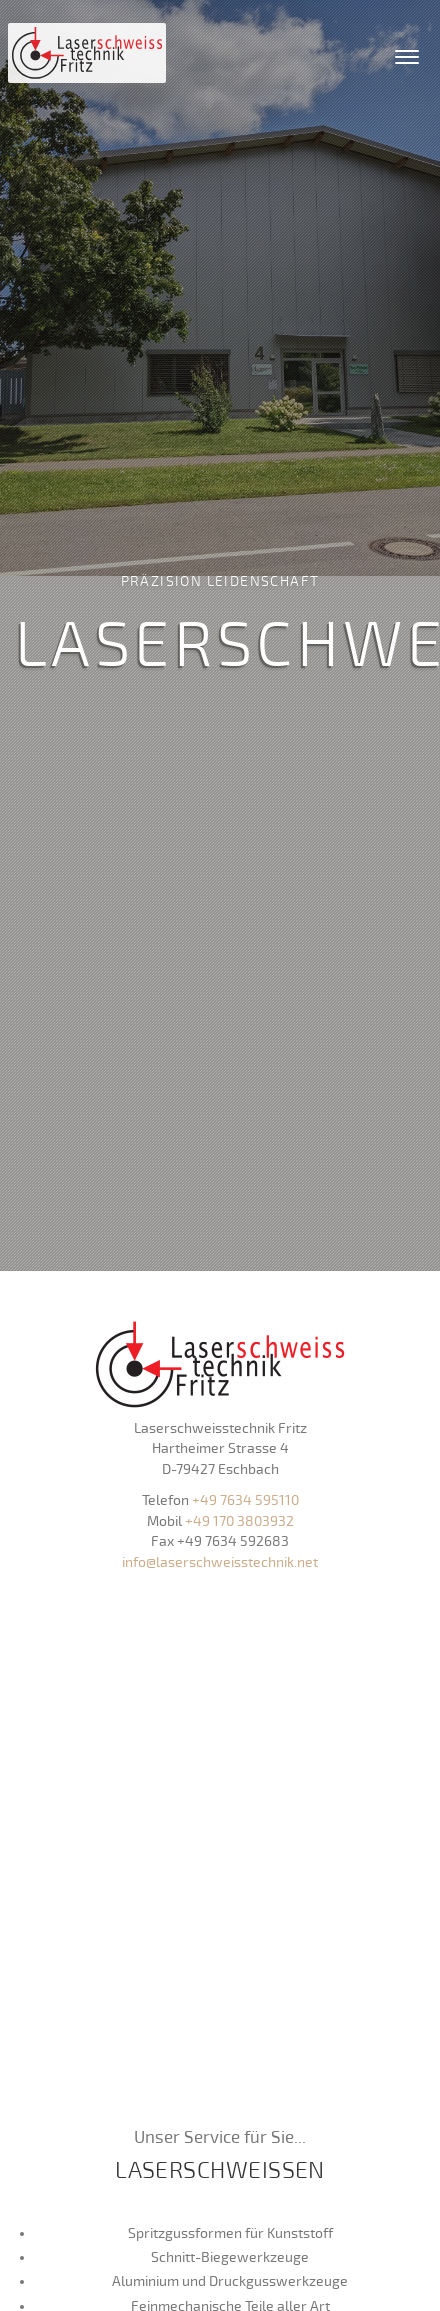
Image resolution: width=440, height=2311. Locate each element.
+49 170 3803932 (239, 1521)
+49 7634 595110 (245, 1500)
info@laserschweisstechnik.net (220, 1562)
